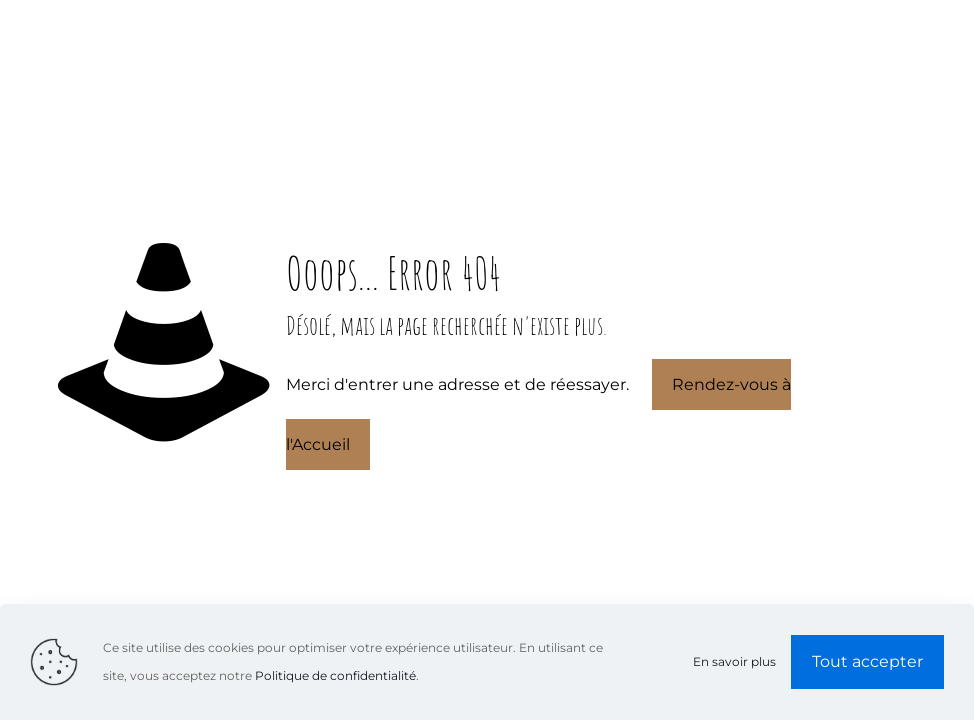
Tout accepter (867, 661)
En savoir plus (734, 661)
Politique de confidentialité (335, 675)
